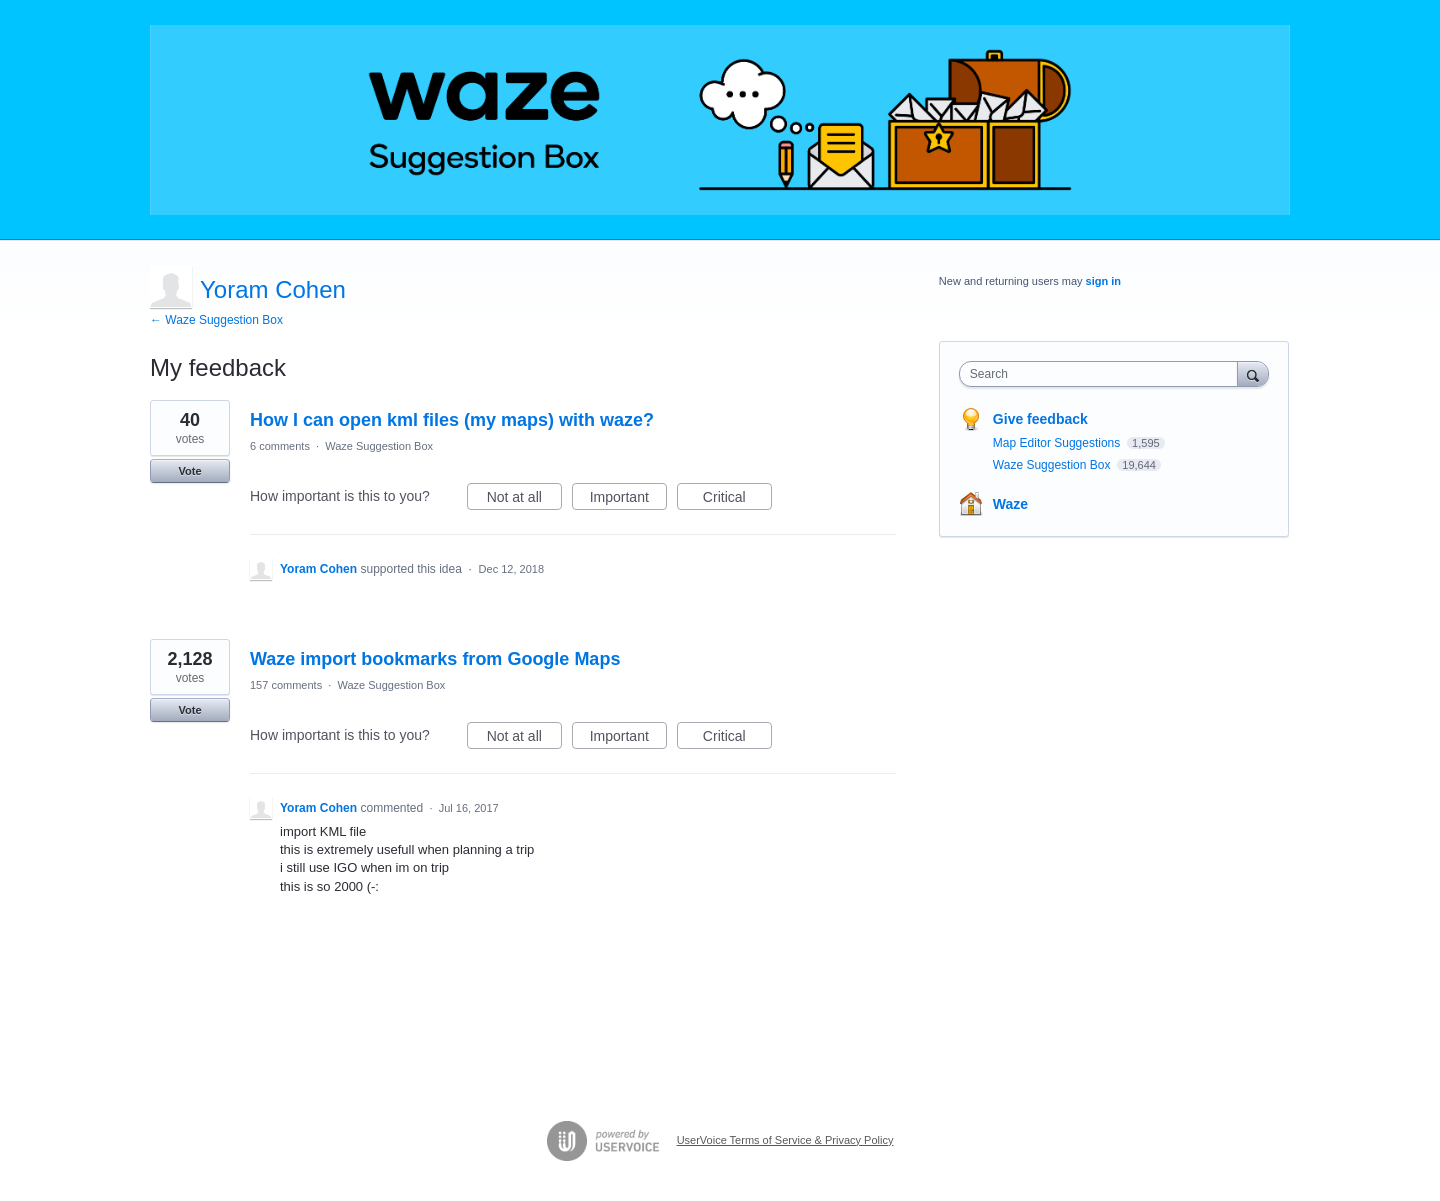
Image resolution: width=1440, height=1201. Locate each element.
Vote (189, 471)
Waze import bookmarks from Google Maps (435, 659)
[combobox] (1103, 374)
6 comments (280, 446)
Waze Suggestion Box (379, 446)
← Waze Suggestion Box (216, 320)
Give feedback (1040, 419)
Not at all (524, 500)
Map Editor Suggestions (1058, 443)
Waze (1010, 504)
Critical (737, 500)
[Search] (1253, 373)
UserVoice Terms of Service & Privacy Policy (785, 1140)
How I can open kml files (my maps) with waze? (452, 420)
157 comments (286, 685)
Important (628, 500)
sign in (1103, 281)
